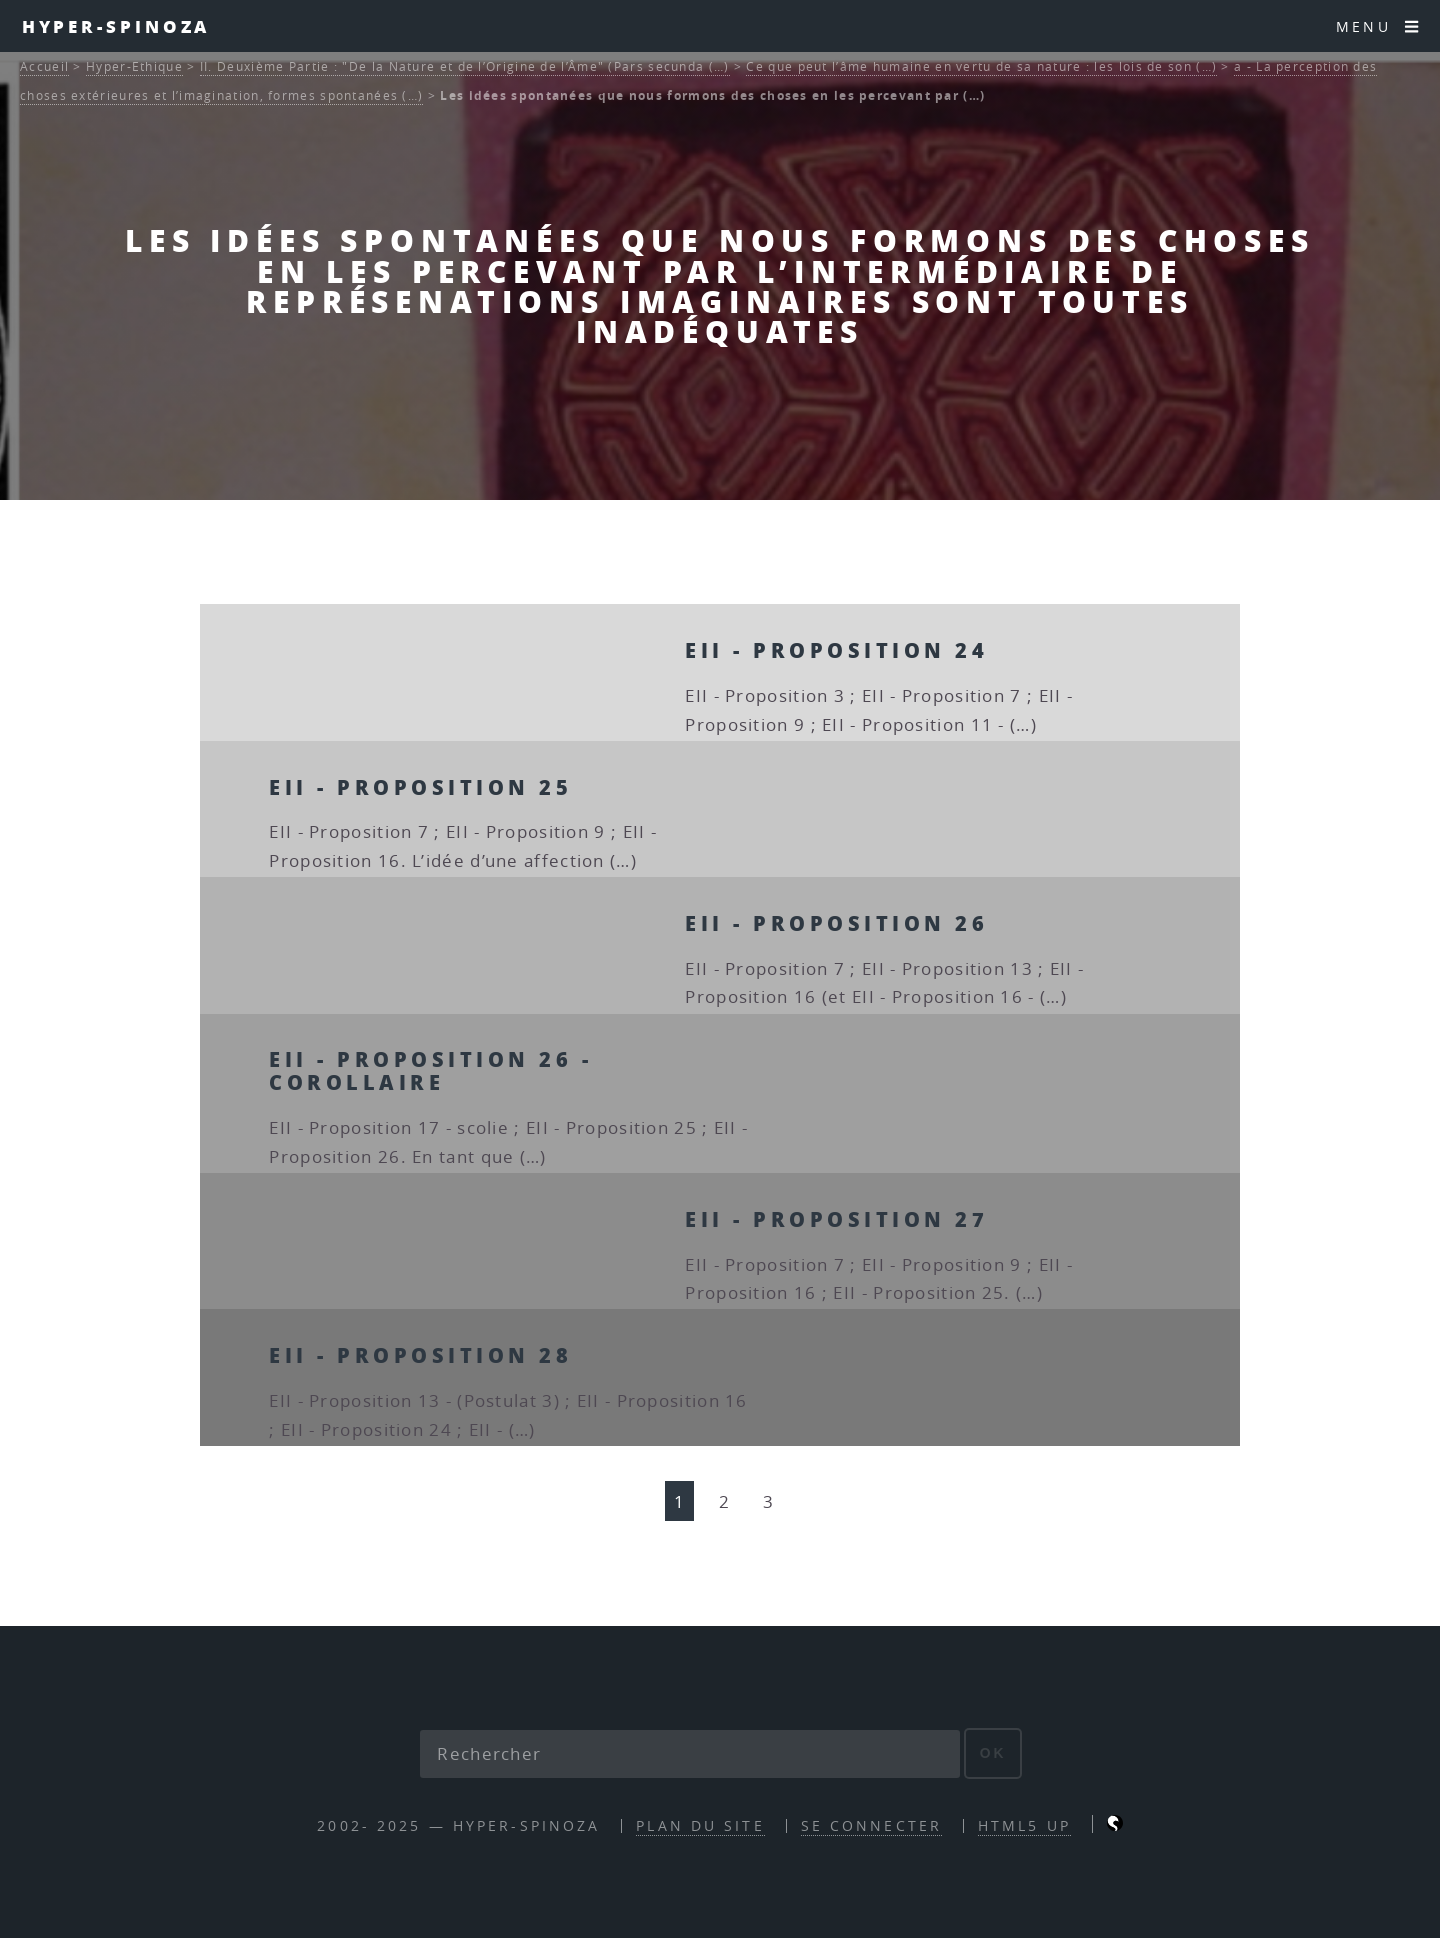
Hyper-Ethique (134, 66)
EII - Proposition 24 (836, 650)
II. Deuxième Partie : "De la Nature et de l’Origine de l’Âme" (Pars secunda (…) (465, 66)
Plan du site (700, 1825)
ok (993, 1753)
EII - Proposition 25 (420, 787)
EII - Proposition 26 (836, 923)
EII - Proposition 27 (836, 1219)
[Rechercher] (690, 1754)
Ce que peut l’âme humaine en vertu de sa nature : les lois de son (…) (981, 66)
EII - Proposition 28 (420, 1355)
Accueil (44, 66)
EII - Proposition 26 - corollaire (430, 1070)
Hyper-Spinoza (116, 26)
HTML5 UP (1024, 1825)
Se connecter (871, 1825)
